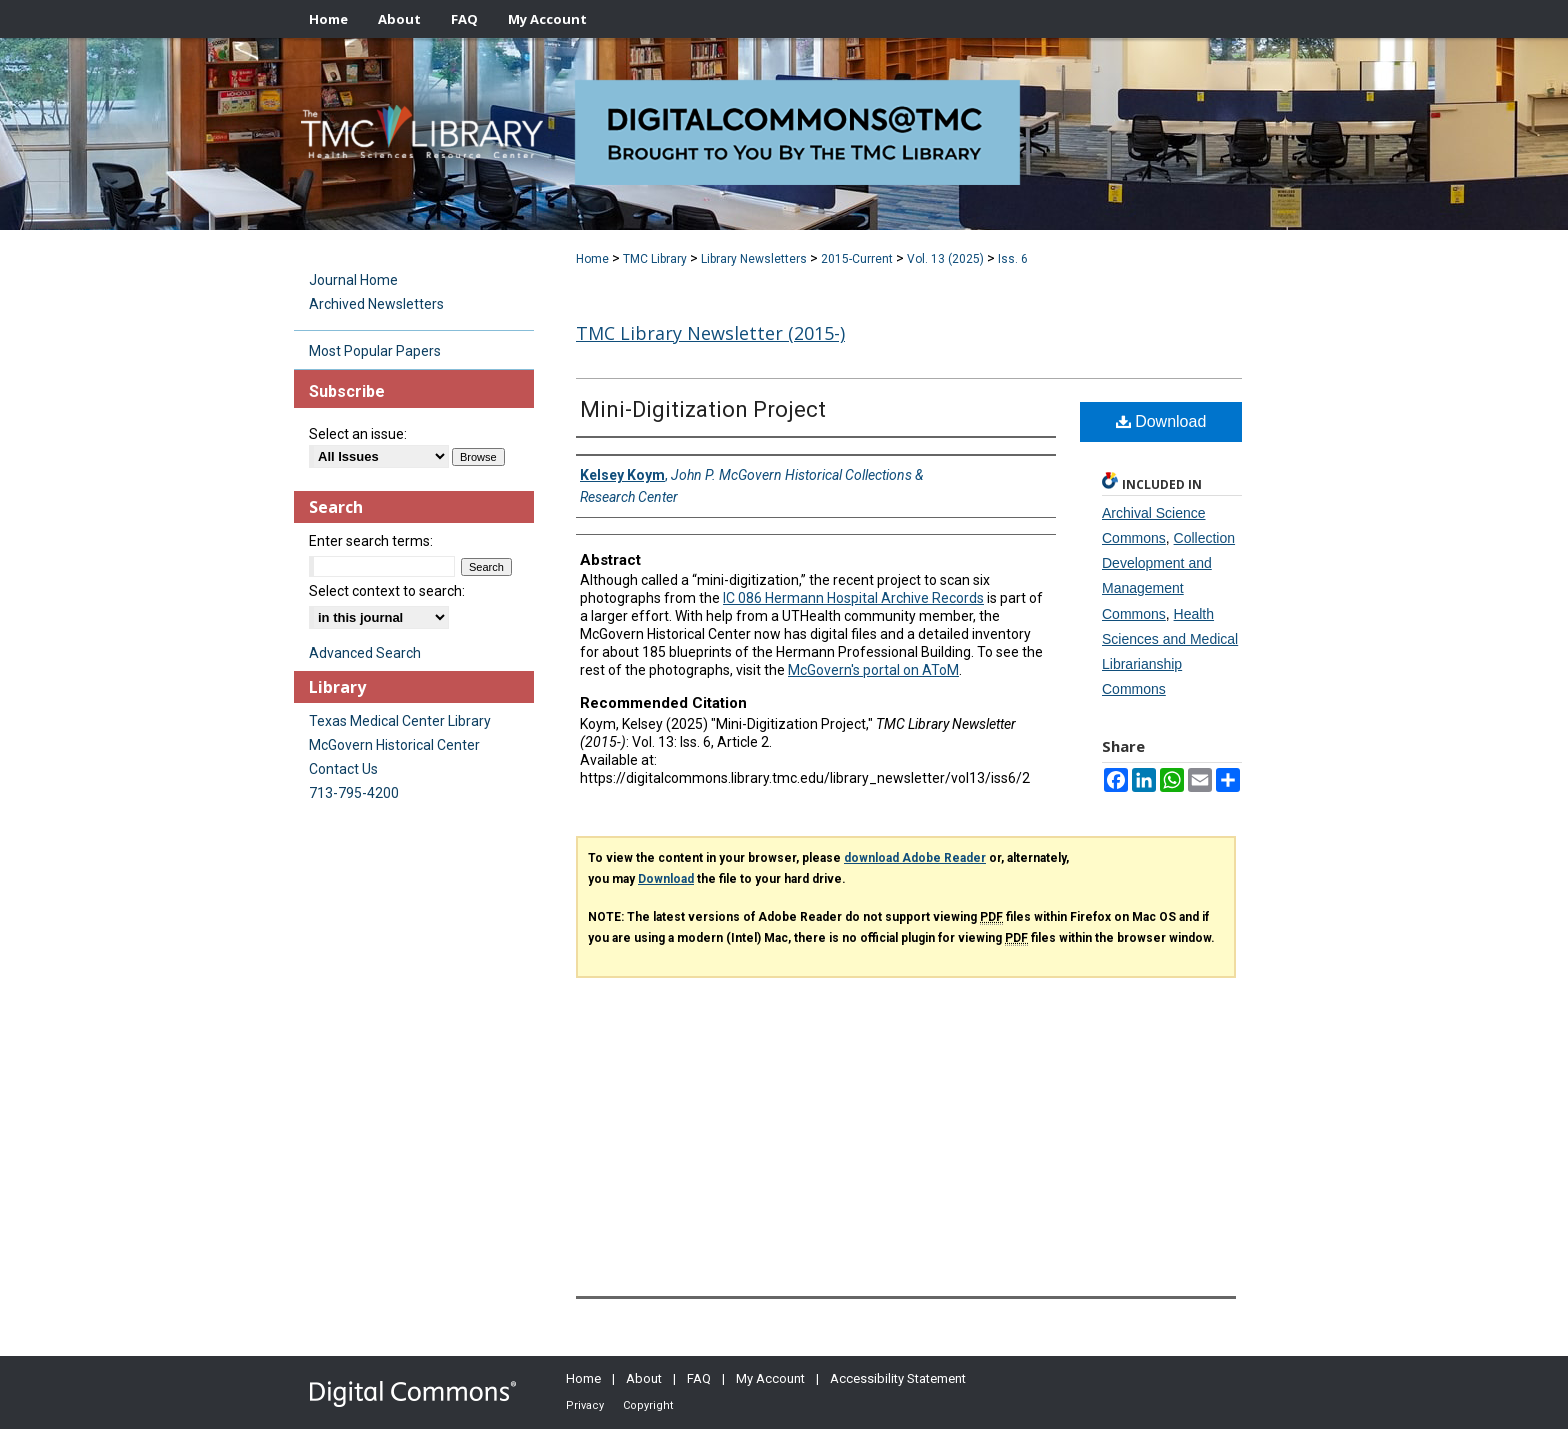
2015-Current (857, 259)
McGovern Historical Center (394, 745)
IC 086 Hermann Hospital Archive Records (853, 598)
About (644, 1378)
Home (592, 259)
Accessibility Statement (898, 1378)
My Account (770, 1378)
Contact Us (343, 769)
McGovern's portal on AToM (873, 670)
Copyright (648, 1405)
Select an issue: (358, 434)
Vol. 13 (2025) (945, 259)
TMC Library (655, 259)
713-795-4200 (354, 793)
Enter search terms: (371, 541)
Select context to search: (387, 591)
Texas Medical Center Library (400, 721)
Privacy (585, 1405)
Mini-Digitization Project (703, 409)
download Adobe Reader (915, 858)
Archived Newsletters (376, 304)
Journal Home (353, 280)
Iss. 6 (1013, 259)
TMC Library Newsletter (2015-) (710, 333)
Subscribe (347, 391)
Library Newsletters (754, 259)
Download (1161, 421)
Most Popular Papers (375, 351)
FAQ (699, 1378)
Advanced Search (365, 653)
